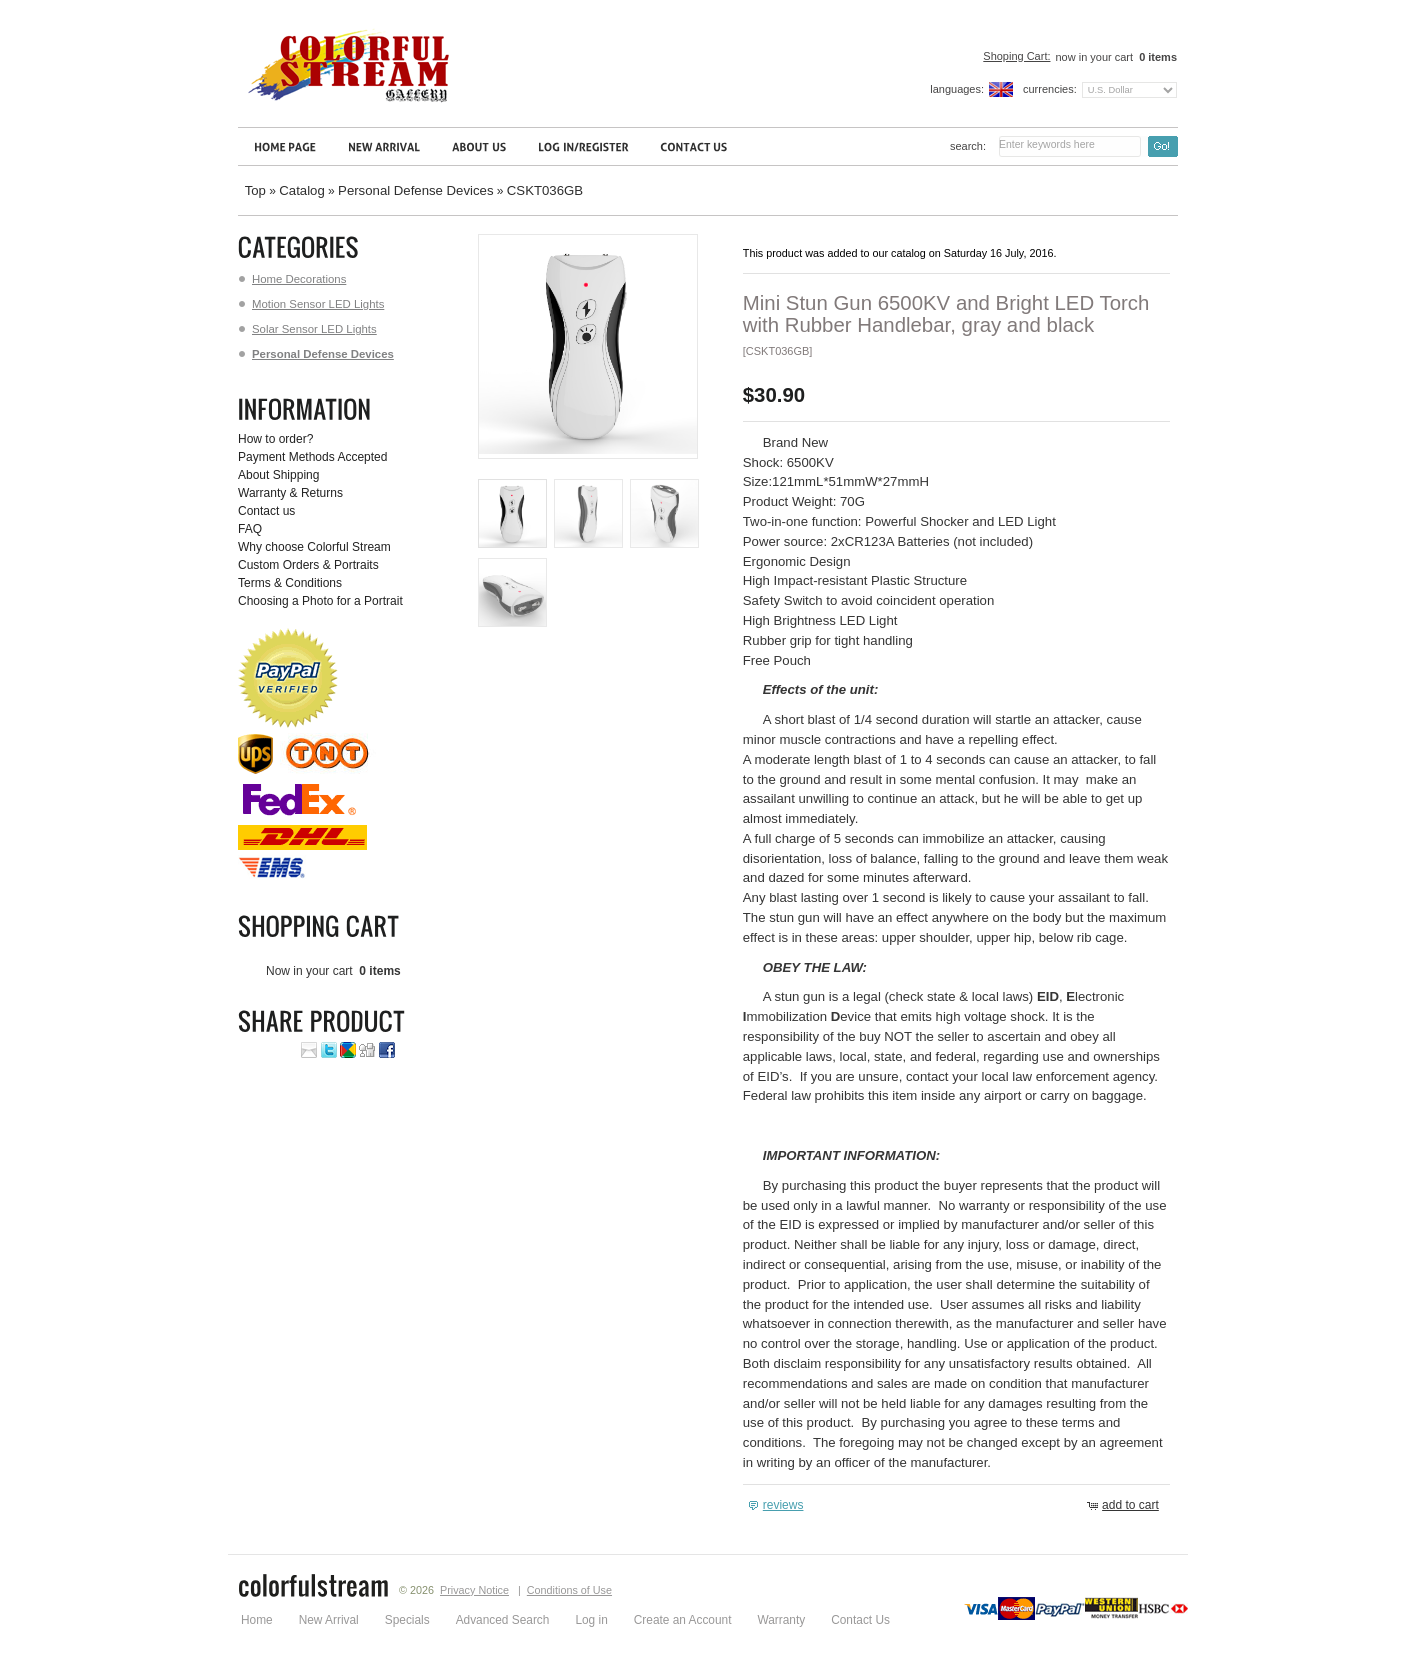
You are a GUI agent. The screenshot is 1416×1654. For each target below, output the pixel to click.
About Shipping (278, 475)
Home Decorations (292, 279)
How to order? (275, 439)
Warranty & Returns (290, 493)
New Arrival (329, 1620)
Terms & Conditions (290, 583)
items (1156, 57)
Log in (591, 1620)
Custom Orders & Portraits (308, 565)
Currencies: (1050, 89)
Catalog (301, 190)
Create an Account (683, 1620)
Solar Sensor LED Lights (308, 329)
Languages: (957, 89)
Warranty (781, 1620)
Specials (407, 1620)
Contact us (266, 511)
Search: (968, 146)
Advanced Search (503, 1620)
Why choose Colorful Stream (314, 547)
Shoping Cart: (1016, 56)
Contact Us (860, 1620)
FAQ (250, 529)
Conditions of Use (569, 1590)
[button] (778, 1505)
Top (255, 190)
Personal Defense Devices (415, 190)
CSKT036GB (545, 190)
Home (257, 1620)
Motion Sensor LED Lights (311, 304)
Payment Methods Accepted (312, 457)
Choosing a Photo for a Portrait (320, 601)
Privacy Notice (474, 1590)
